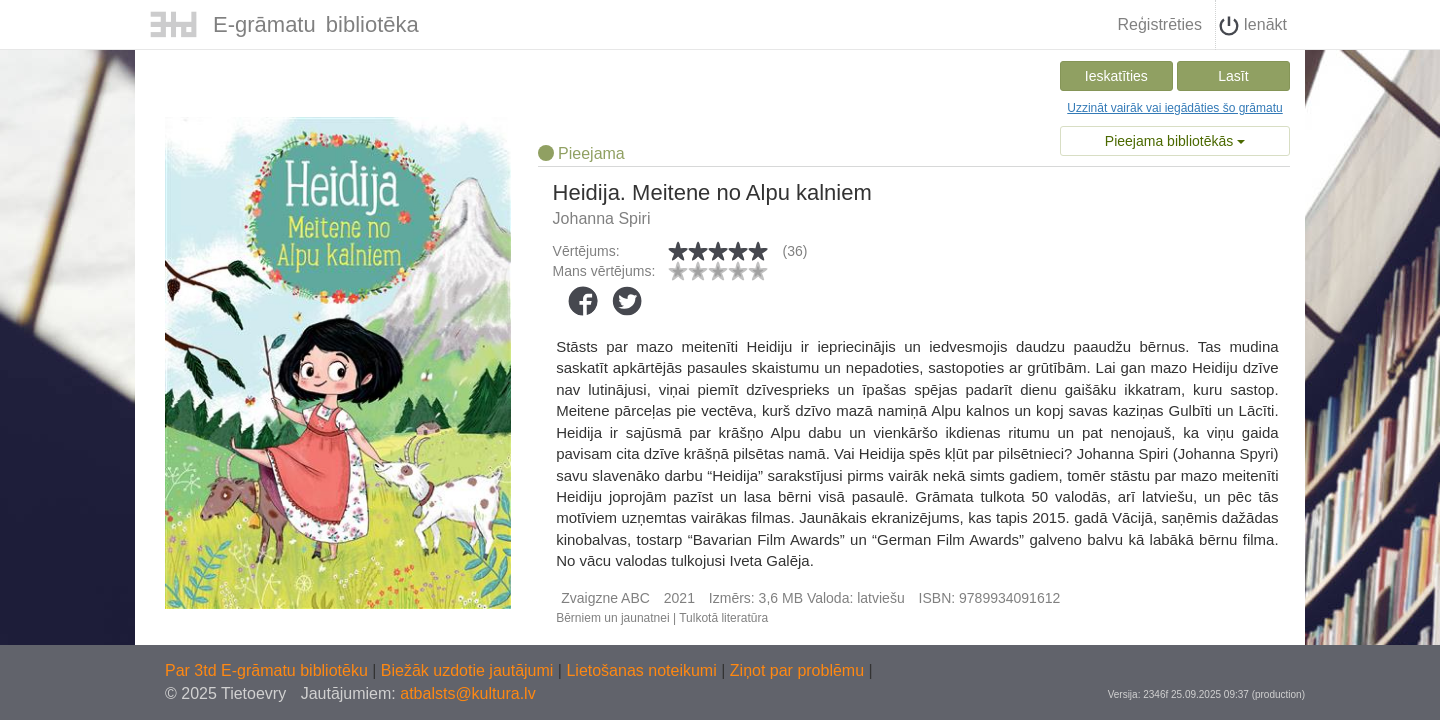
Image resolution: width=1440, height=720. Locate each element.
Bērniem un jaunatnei (612, 618)
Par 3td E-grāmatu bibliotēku (268, 670)
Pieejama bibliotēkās (1175, 141)
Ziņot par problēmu (797, 670)
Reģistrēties (1159, 24)
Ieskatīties (1116, 76)
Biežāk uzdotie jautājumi (469, 670)
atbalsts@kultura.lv (467, 693)
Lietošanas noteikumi (643, 670)
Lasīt (1233, 76)
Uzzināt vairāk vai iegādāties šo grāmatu (1174, 108)
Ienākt (1253, 26)
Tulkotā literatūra (723, 618)
